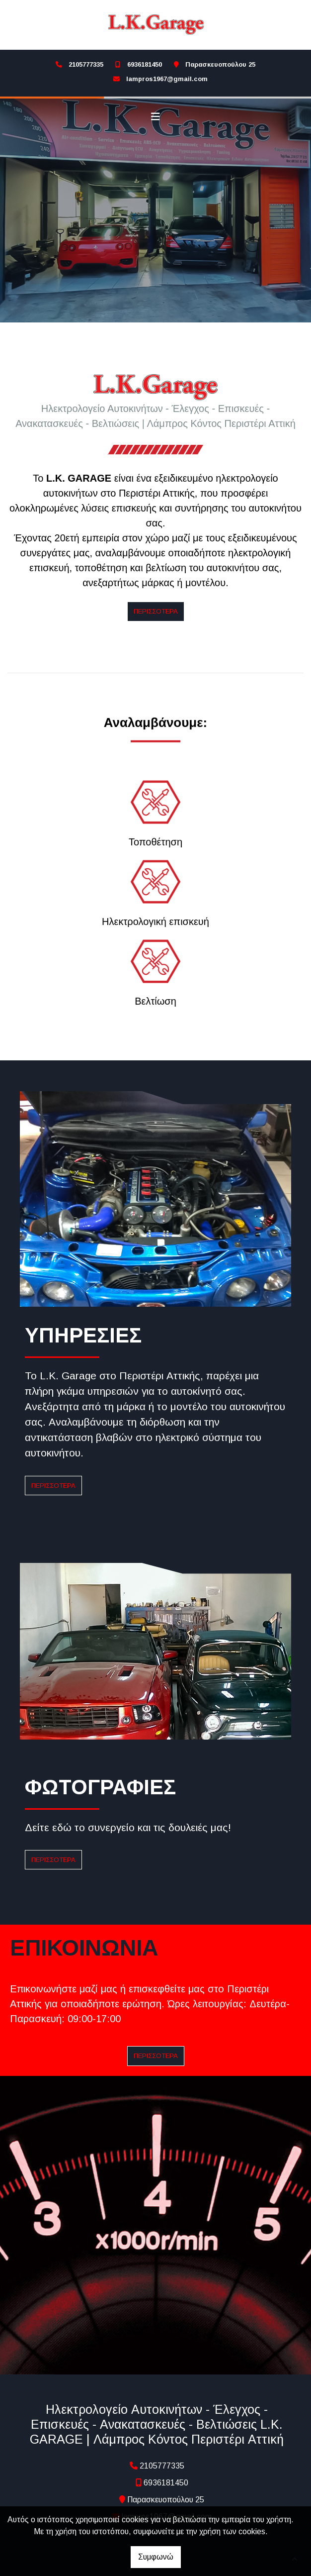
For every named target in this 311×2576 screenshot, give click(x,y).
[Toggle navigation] (155, 116)
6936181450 (144, 64)
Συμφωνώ (155, 2557)
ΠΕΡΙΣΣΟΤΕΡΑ (53, 1483)
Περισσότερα (156, 609)
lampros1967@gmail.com (167, 79)
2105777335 (86, 64)
